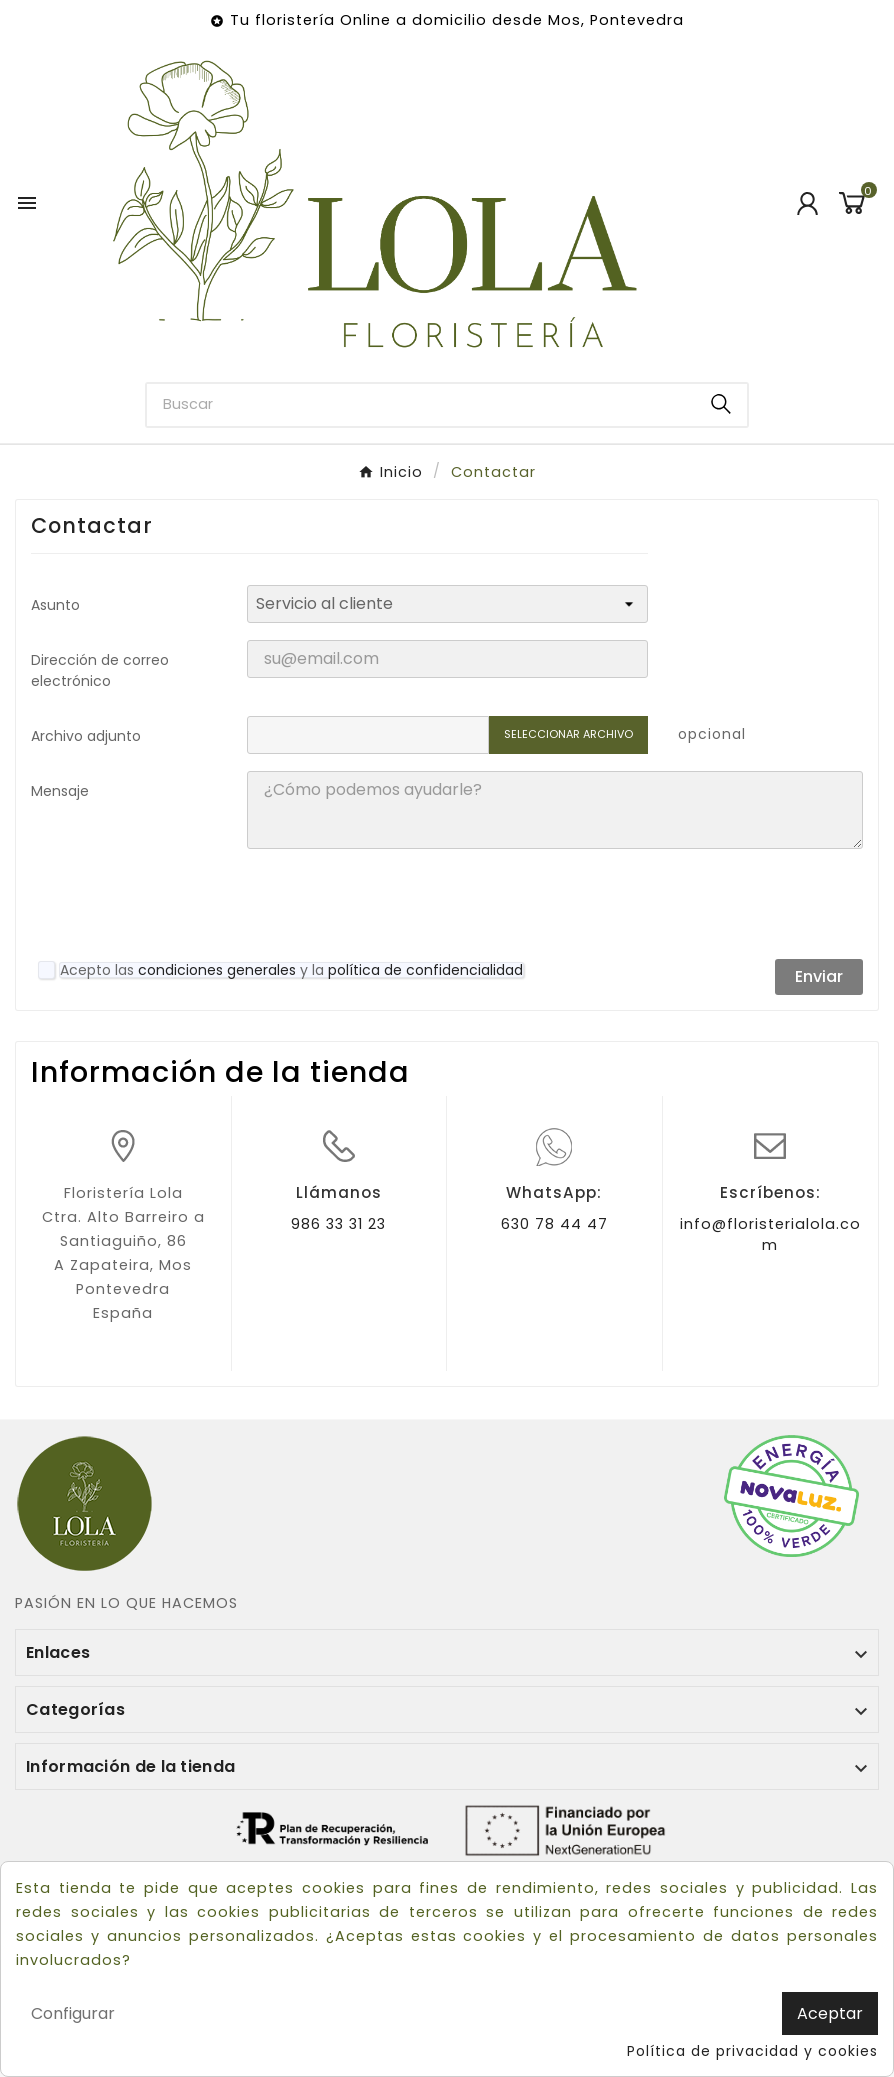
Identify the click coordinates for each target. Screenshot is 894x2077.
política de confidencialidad (425, 970)
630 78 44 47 (554, 1224)
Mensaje (60, 791)
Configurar (73, 2013)
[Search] (721, 404)
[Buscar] (421, 405)
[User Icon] (807, 203)
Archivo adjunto (86, 736)
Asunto (55, 605)
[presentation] (399, 904)
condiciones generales (217, 970)
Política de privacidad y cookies (752, 2051)
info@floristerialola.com (770, 1234)
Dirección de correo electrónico (100, 670)
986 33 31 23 (338, 1224)
